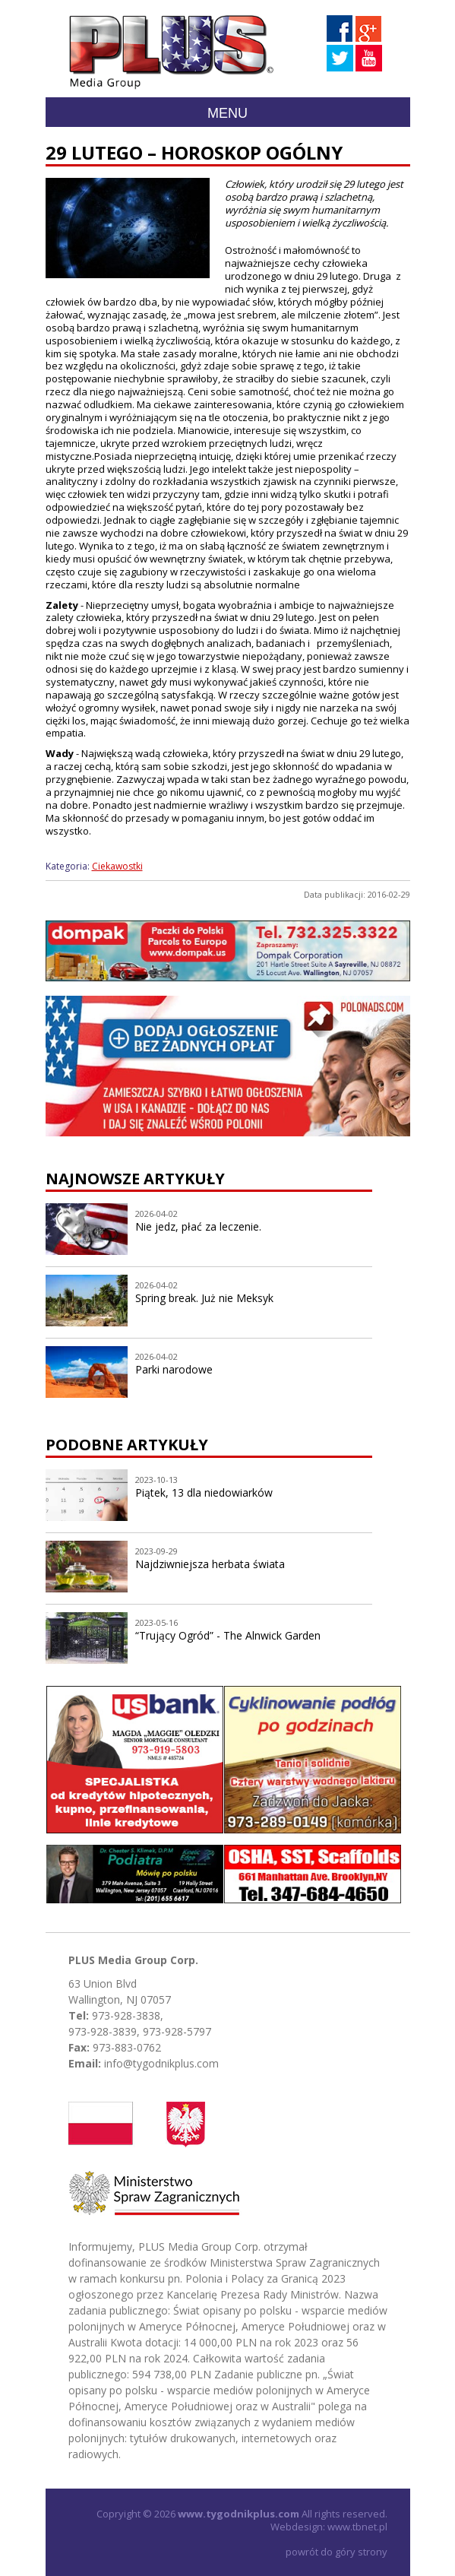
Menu (227, 113)
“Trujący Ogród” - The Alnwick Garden (228, 1635)
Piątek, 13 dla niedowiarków (204, 1492)
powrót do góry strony (336, 2552)
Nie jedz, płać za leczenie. (198, 1226)
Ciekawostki (117, 866)
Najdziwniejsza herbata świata (210, 1564)
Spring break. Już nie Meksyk (204, 1298)
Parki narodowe (174, 1369)
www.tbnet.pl (357, 2526)
